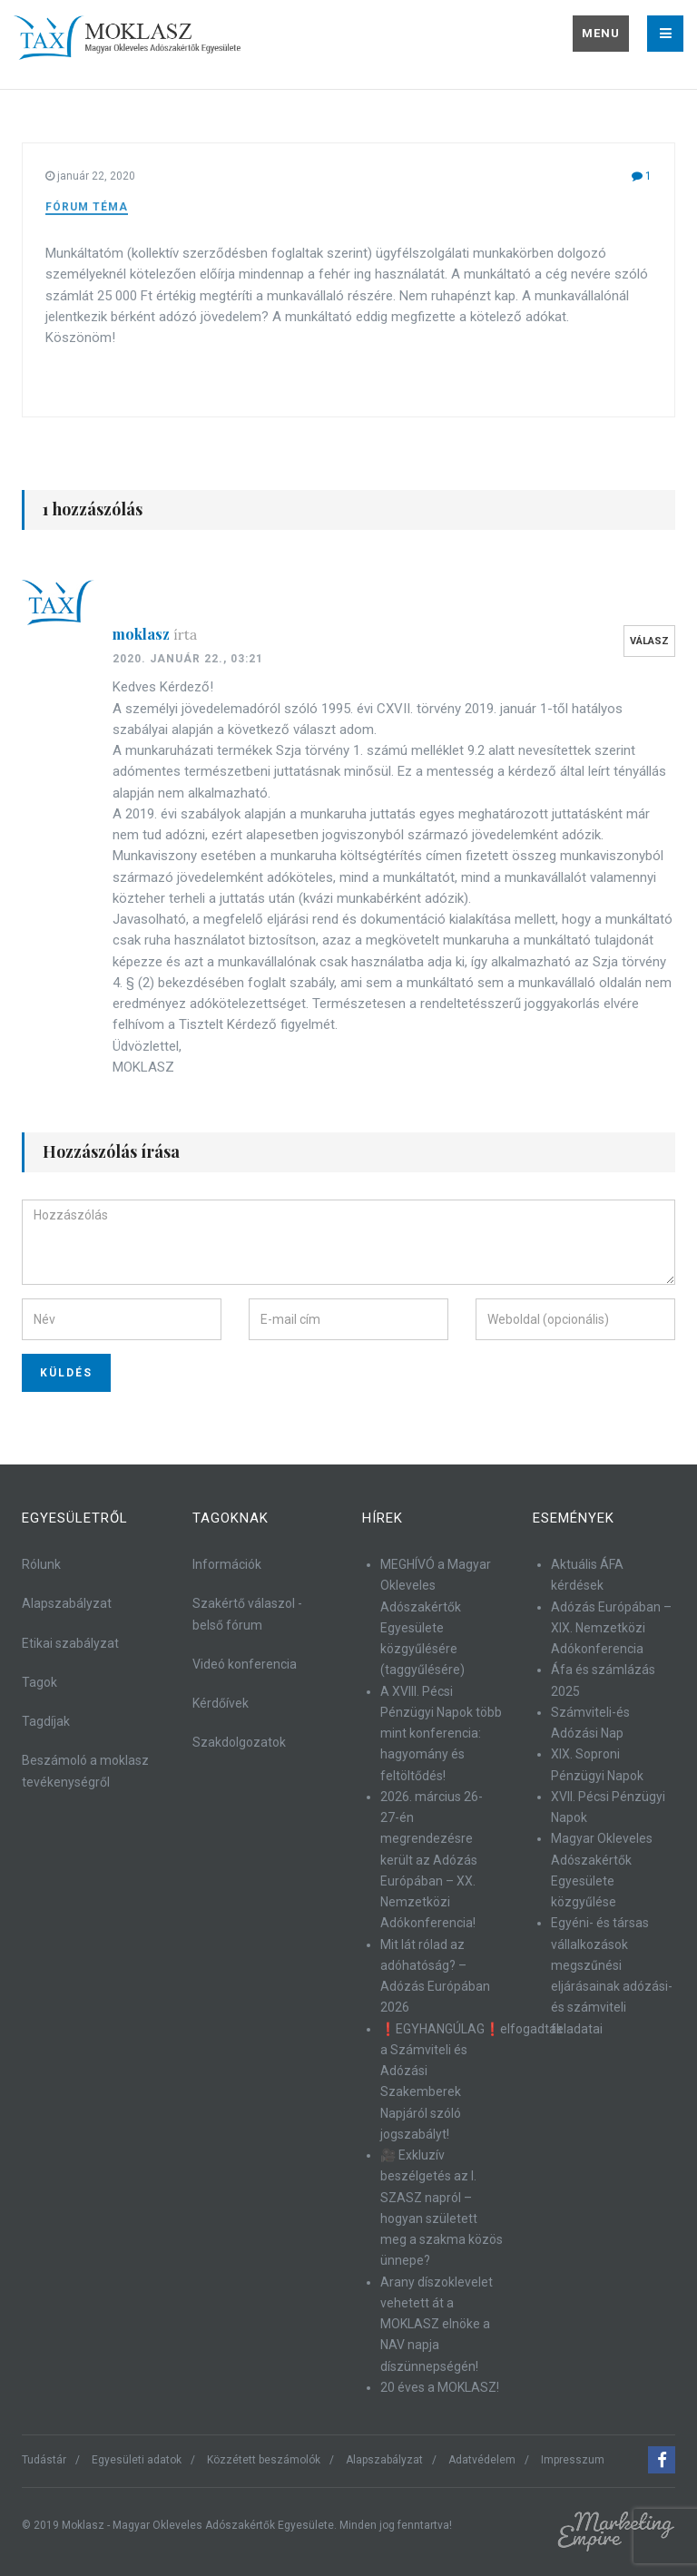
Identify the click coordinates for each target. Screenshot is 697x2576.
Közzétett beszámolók (263, 2460)
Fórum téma (86, 207)
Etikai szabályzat (70, 1643)
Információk (226, 1564)
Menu (601, 33)
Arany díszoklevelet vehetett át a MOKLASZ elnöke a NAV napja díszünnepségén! (436, 2324)
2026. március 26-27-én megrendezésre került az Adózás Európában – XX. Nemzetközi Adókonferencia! (431, 1860)
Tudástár (44, 2460)
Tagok (39, 1682)
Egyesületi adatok (137, 2460)
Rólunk (41, 1564)
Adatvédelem (481, 2460)
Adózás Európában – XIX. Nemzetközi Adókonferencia (611, 1628)
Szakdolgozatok (239, 1742)
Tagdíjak (46, 1721)
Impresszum (572, 2460)
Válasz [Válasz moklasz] (649, 641)
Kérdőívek (220, 1703)
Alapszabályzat (67, 1603)
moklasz (155, 633)
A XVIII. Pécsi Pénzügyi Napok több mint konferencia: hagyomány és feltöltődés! (441, 1733)
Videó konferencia (244, 1664)
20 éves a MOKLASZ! (439, 2387)
